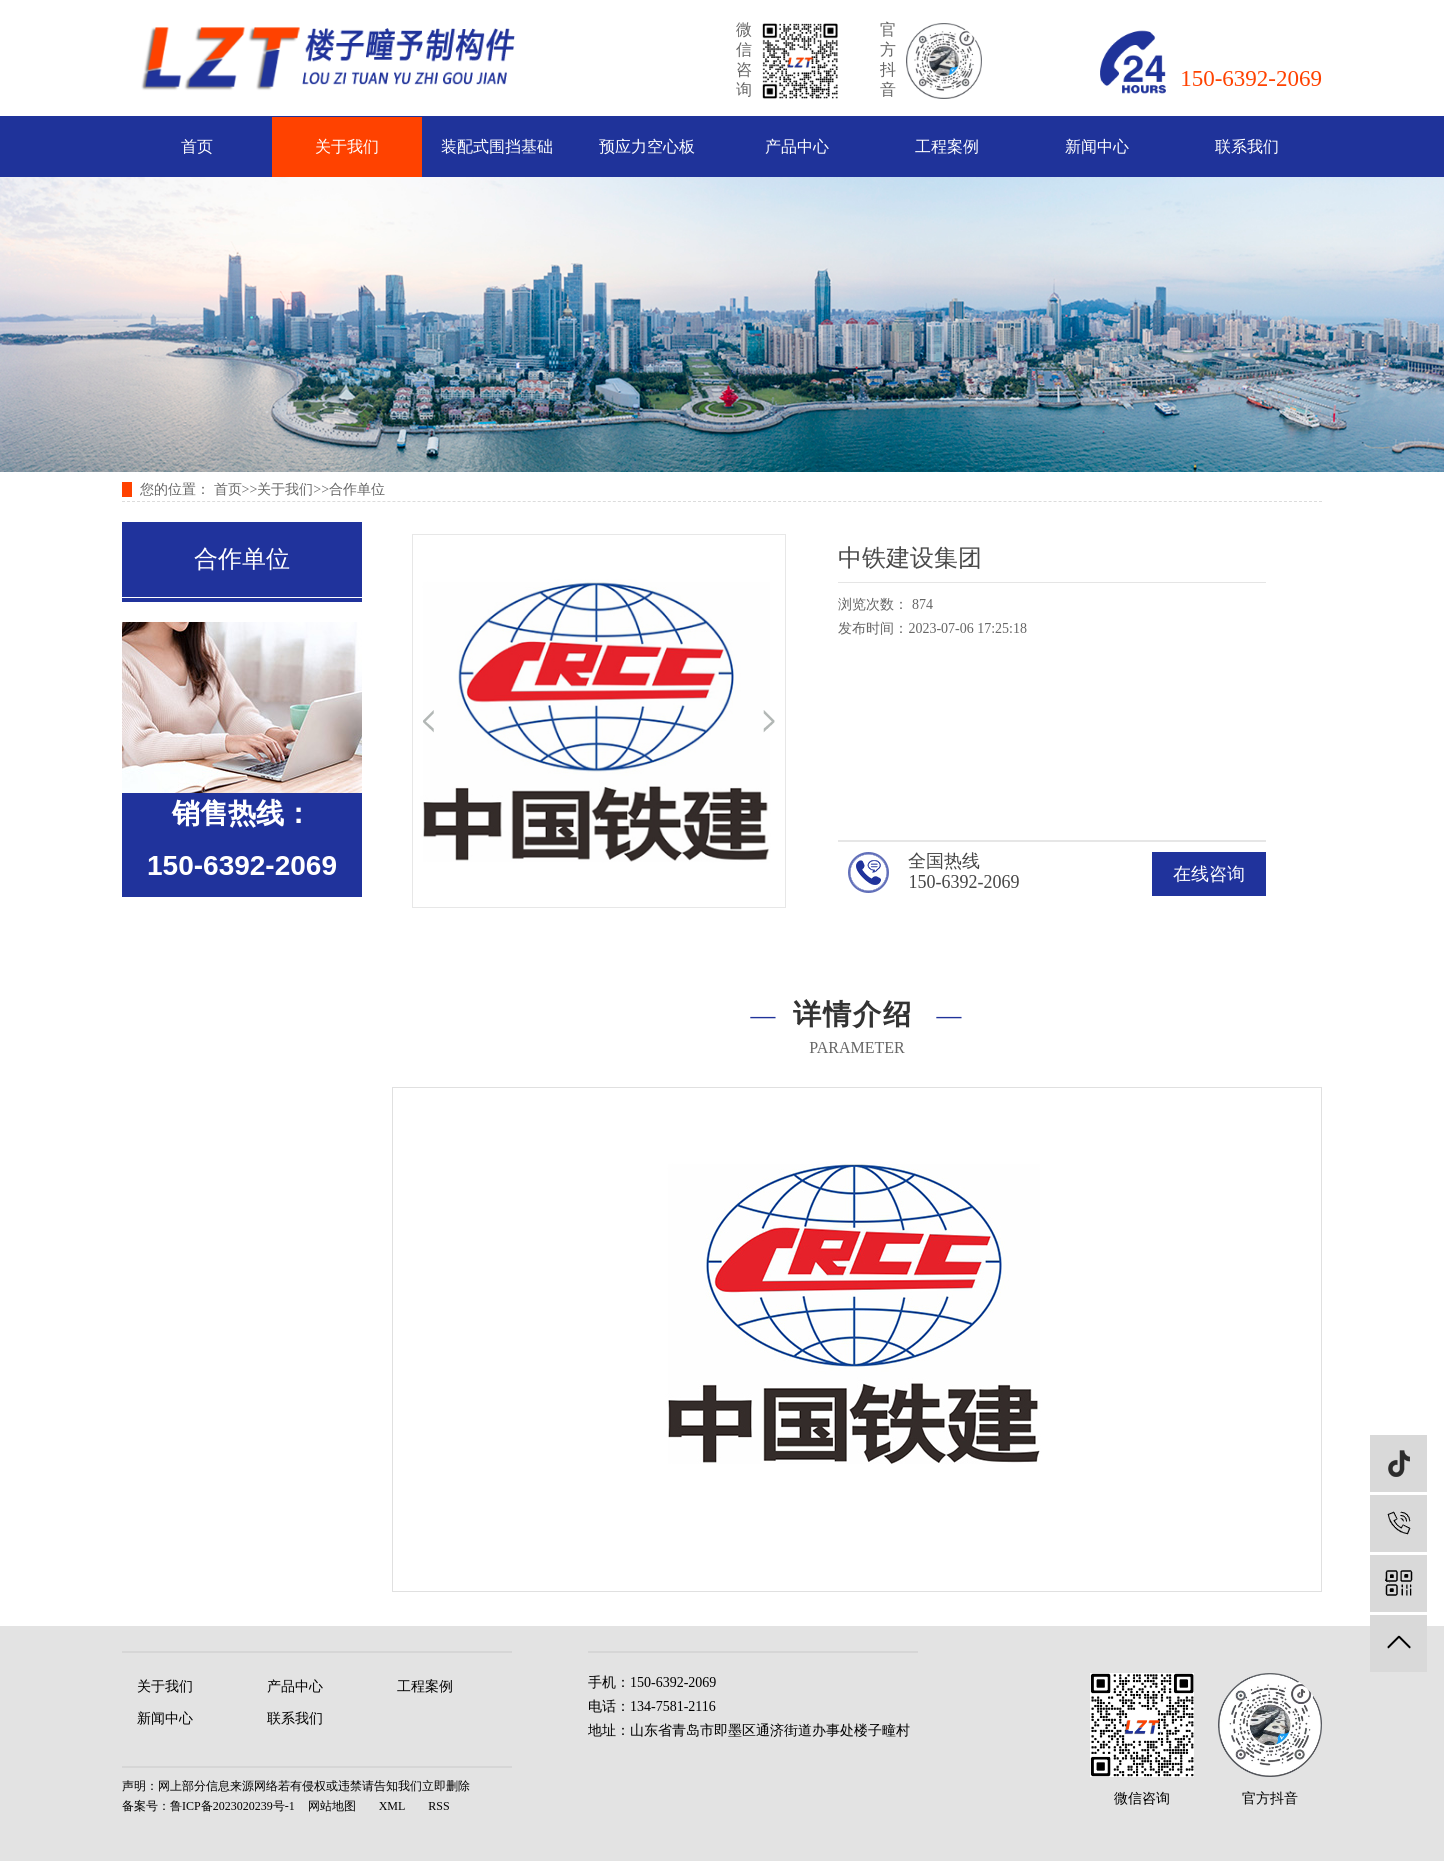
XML (392, 1806)
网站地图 (332, 1806)
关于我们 (347, 146)
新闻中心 (1097, 146)
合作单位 (357, 489)
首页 (197, 146)
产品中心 (797, 146)
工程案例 (947, 146)
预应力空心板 (647, 146)
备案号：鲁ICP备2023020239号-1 (208, 1806)
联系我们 (1247, 146)
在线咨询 (1209, 874)
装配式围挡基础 (497, 146)
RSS (438, 1806)
